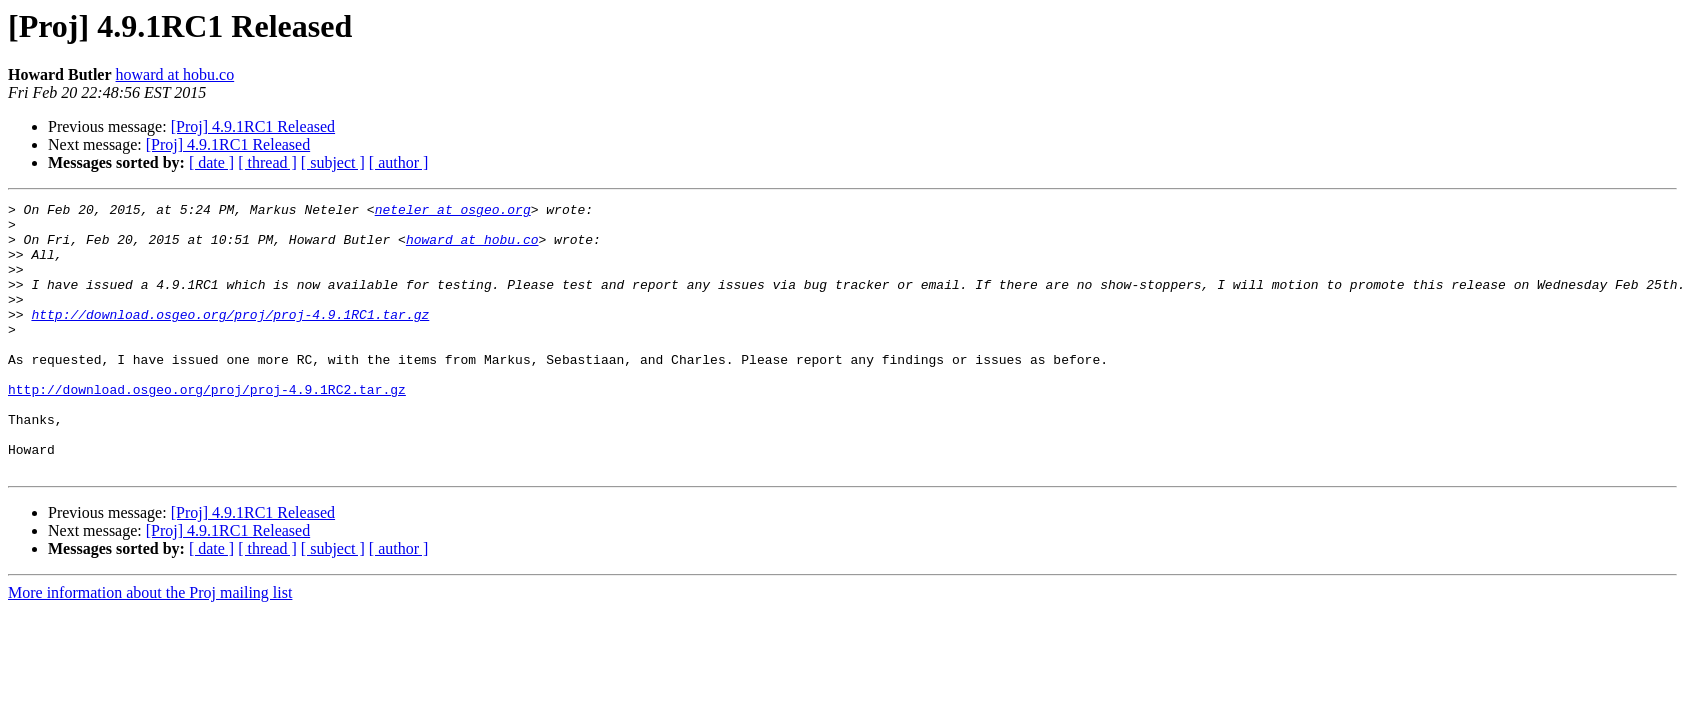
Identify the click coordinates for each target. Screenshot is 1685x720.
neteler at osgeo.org (453, 212)
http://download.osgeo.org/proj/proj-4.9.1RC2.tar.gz (207, 428)
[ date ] (211, 162)
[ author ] (399, 162)
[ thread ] (267, 162)
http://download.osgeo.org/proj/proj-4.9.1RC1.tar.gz (230, 338)
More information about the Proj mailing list (150, 646)
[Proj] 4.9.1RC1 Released (253, 126)
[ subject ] (333, 162)
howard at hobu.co (175, 74)
